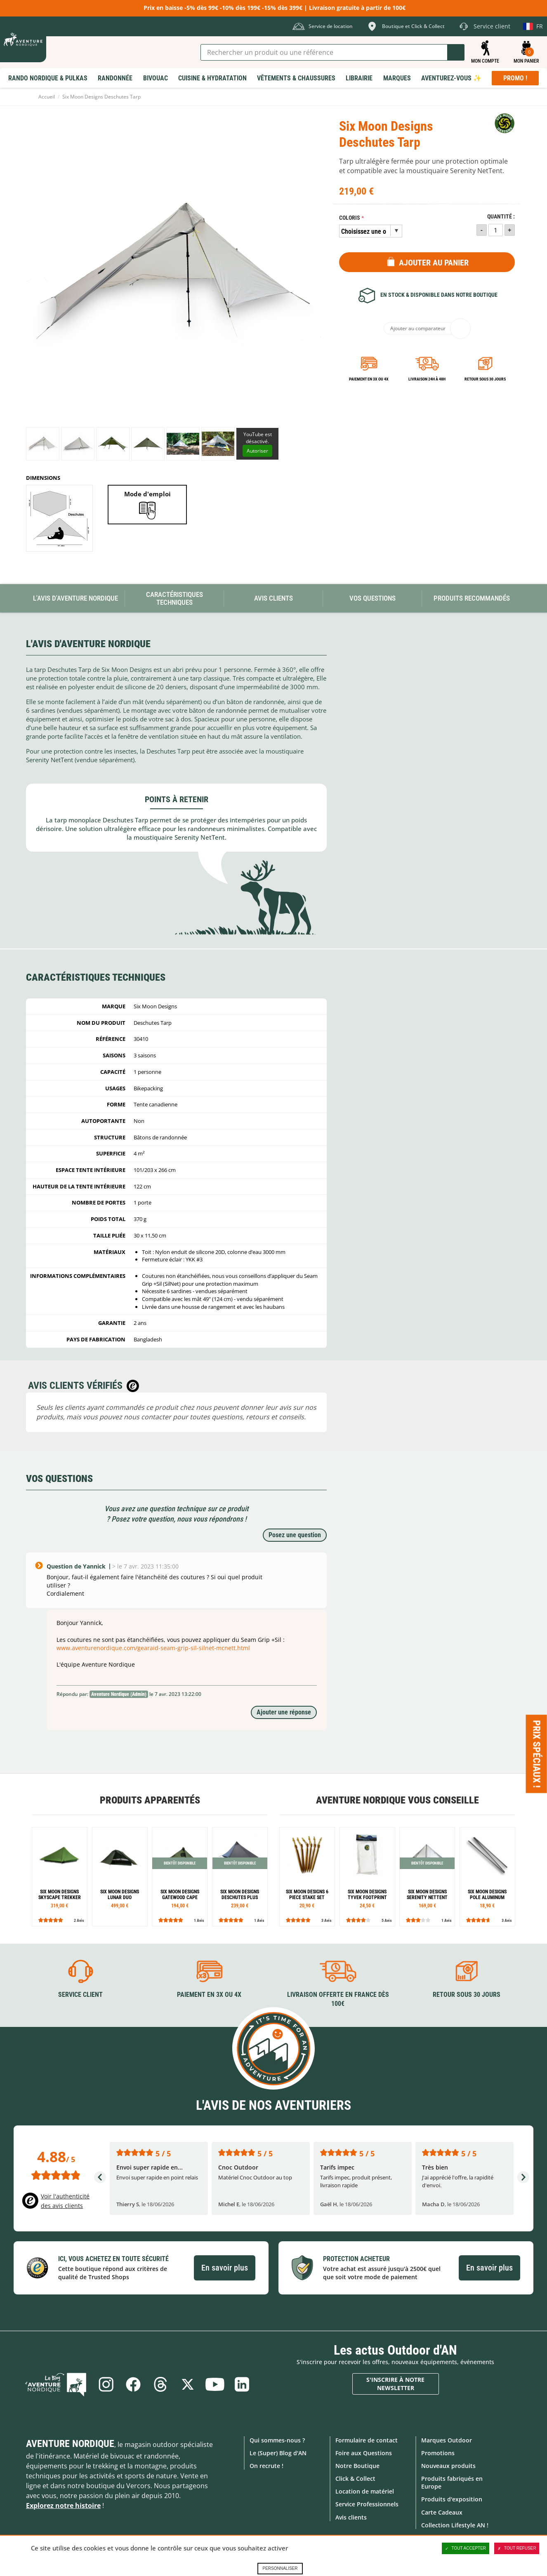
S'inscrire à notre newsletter (395, 2384)
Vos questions (372, 598)
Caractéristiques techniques (174, 598)
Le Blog (56, 2384)
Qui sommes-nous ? (277, 2440)
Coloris (349, 217)
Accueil (46, 96)
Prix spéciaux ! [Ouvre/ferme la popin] (536, 1753)
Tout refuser (516, 2548)
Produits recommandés (472, 598)
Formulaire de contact (366, 2440)
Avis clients (351, 2517)
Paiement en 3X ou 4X (369, 379)
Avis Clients (273, 598)
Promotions (438, 2453)
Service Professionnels (366, 2504)
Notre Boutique (357, 2466)
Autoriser (257, 450)
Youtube (215, 2384)
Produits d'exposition (451, 2499)
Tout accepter (465, 2548)
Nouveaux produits (448, 2466)
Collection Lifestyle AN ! (454, 2525)
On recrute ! (266, 2466)
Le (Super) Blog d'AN (278, 2453)
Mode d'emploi (147, 494)
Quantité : (501, 216)
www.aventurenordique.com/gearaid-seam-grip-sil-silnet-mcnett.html (153, 1648)
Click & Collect (355, 2478)
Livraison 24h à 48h (427, 379)
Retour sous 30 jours (485, 379)
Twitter (187, 2384)
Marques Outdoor (446, 2440)
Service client (80, 1994)
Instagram (106, 2384)
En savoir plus (224, 2268)
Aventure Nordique (70, 2443)
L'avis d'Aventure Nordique (75, 598)
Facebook (133, 2384)
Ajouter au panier (434, 263)
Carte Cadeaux (441, 2512)
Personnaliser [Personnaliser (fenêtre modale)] (279, 2568)
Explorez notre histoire (63, 2505)
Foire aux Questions (363, 2453)
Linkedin (242, 2384)
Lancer (455, 52)
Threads (160, 2384)
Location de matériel (364, 2491)
